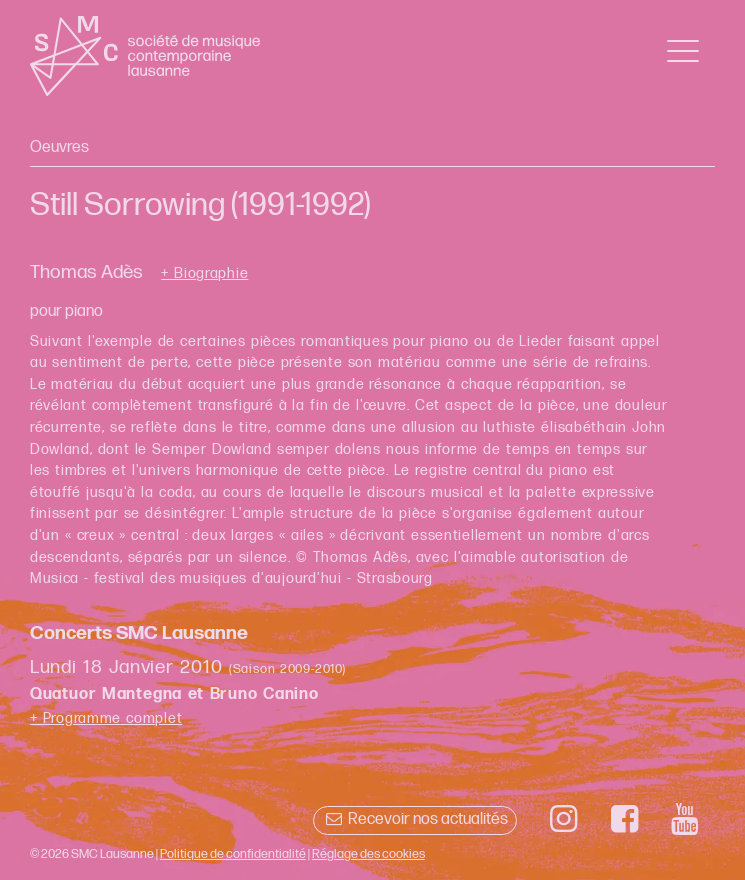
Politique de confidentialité (233, 854)
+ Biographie (204, 274)
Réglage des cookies (368, 854)
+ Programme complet (106, 718)
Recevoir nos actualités (414, 819)
